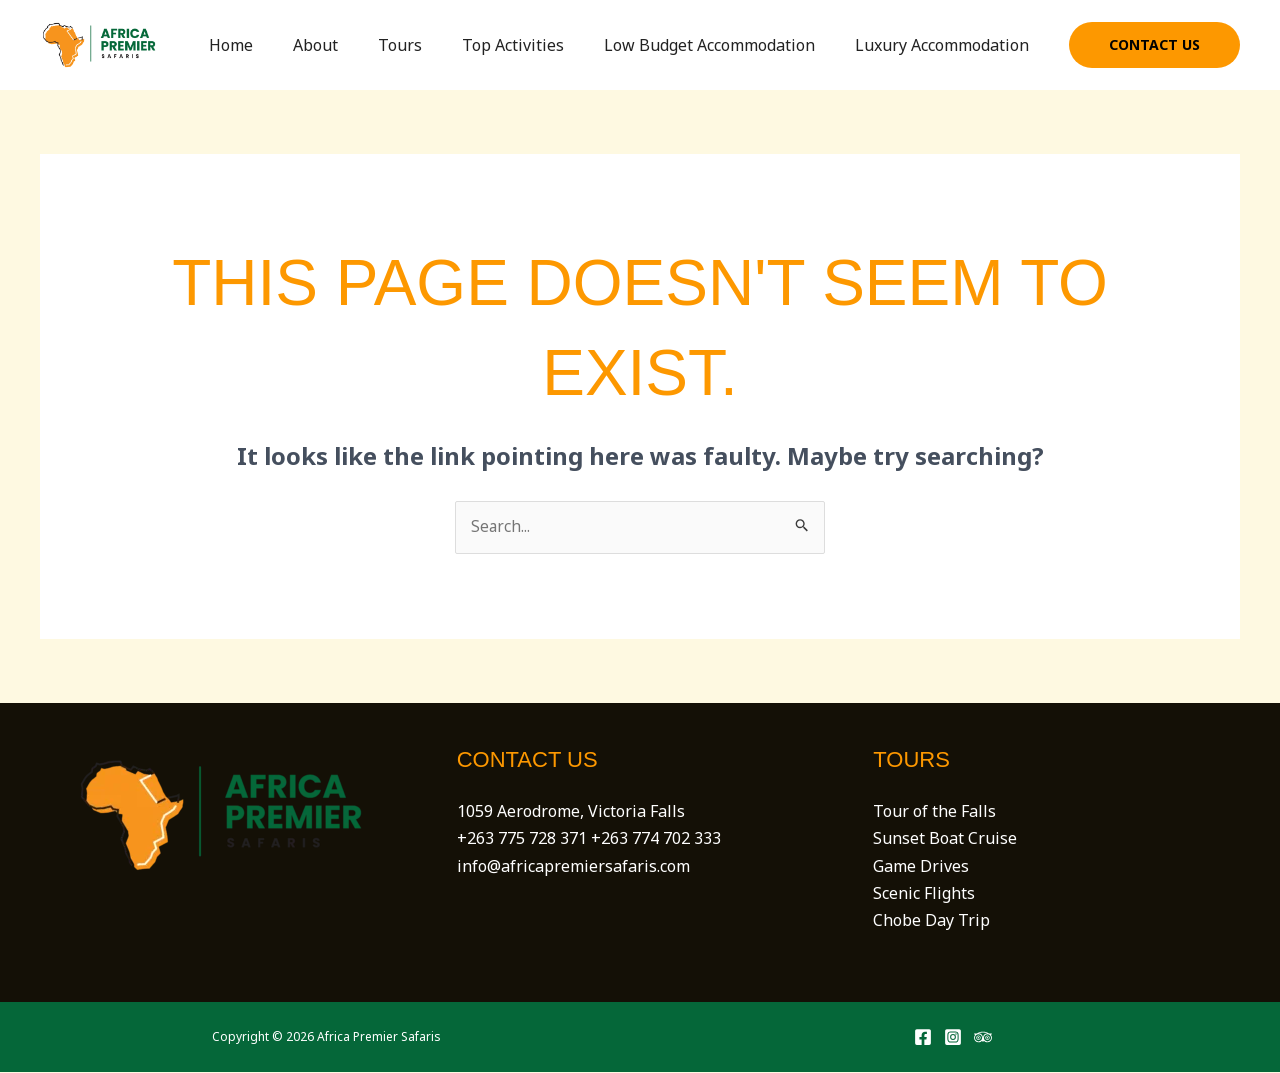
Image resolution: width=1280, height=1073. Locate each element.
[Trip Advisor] (983, 1038)
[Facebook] (923, 1038)
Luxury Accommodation (946, 45)
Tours (428, 45)
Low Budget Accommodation (721, 45)
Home (275, 45)
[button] (1154, 45)
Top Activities (533, 45)
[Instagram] (953, 1038)
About (351, 45)
